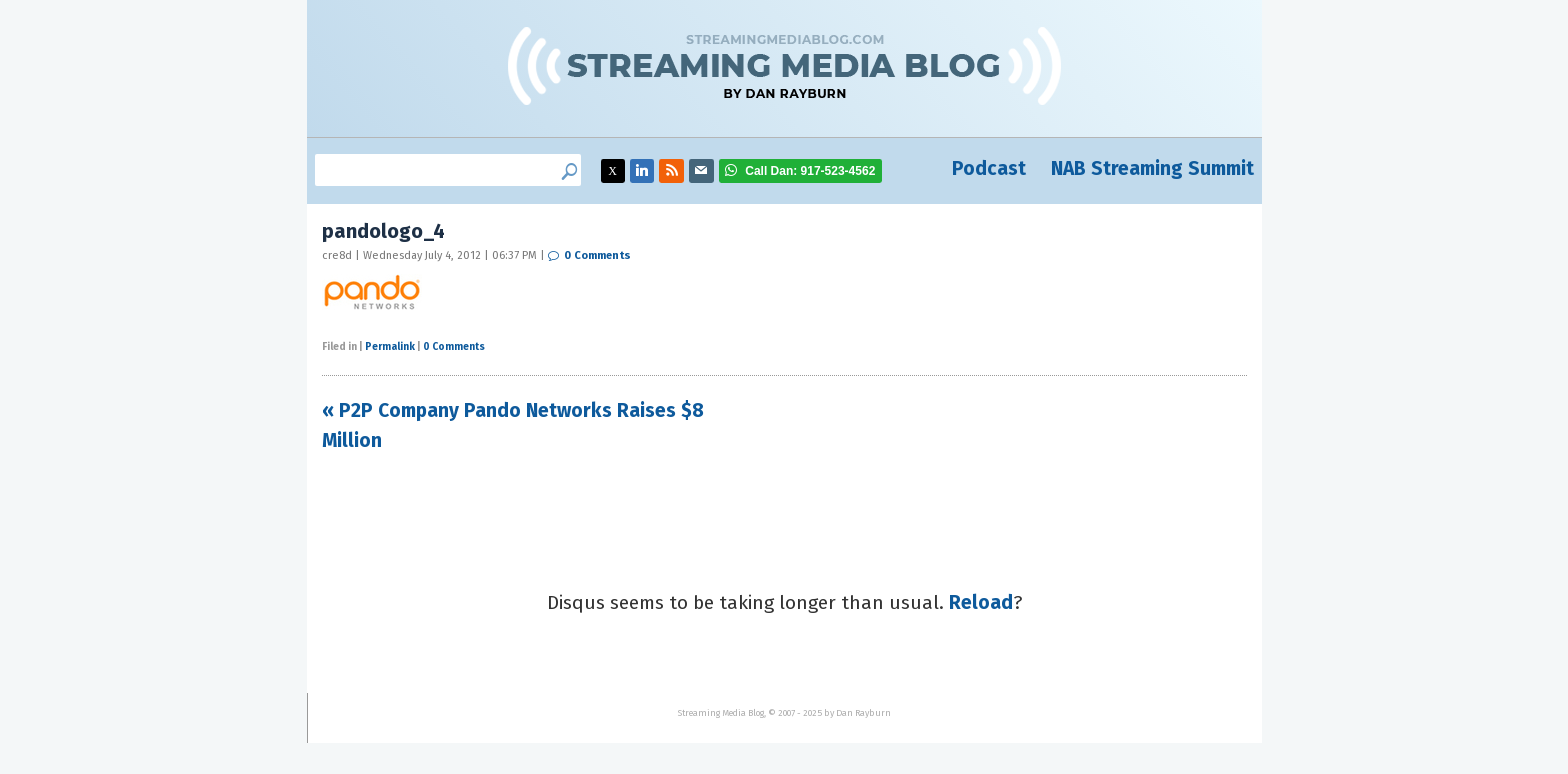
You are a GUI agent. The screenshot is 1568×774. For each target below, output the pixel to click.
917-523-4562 (810, 171)
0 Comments (597, 255)
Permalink (390, 347)
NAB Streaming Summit (1152, 168)
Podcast (989, 168)
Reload (981, 602)
